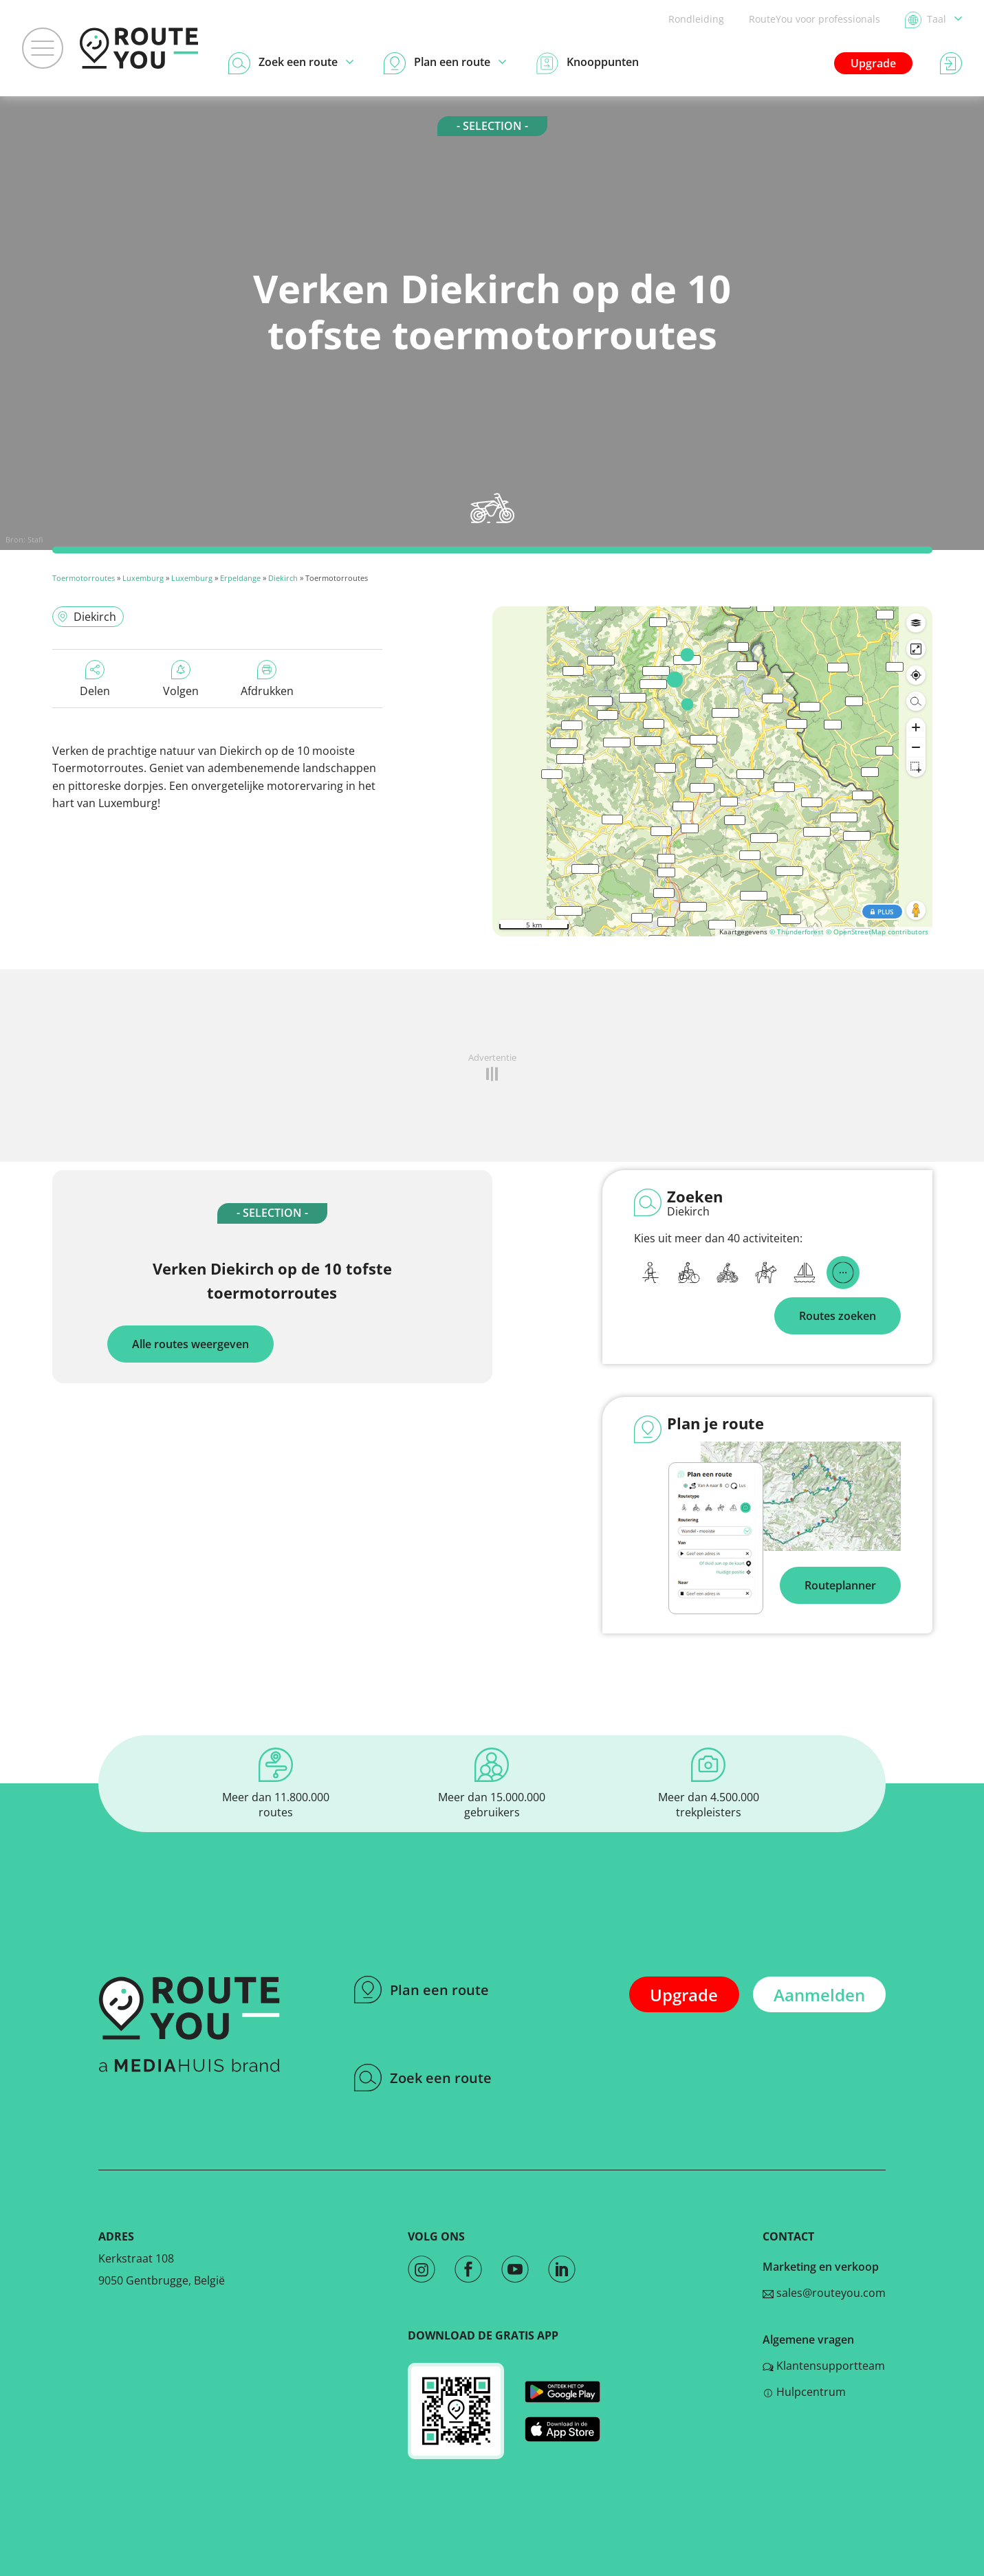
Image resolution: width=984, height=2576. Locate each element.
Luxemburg (143, 578)
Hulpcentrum (804, 2391)
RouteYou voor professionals (814, 18)
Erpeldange (240, 578)
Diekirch (283, 578)
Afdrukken (267, 679)
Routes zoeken (837, 1315)
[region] (712, 771)
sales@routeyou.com (824, 2292)
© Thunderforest (796, 931)
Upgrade (873, 63)
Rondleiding (696, 18)
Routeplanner (840, 1585)
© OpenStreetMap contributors (877, 931)
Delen (95, 679)
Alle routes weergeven (190, 1344)
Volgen (181, 679)
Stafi (35, 539)
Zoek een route (423, 2077)
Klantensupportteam (824, 2365)
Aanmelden (819, 1994)
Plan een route (421, 1989)
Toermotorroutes (83, 578)
